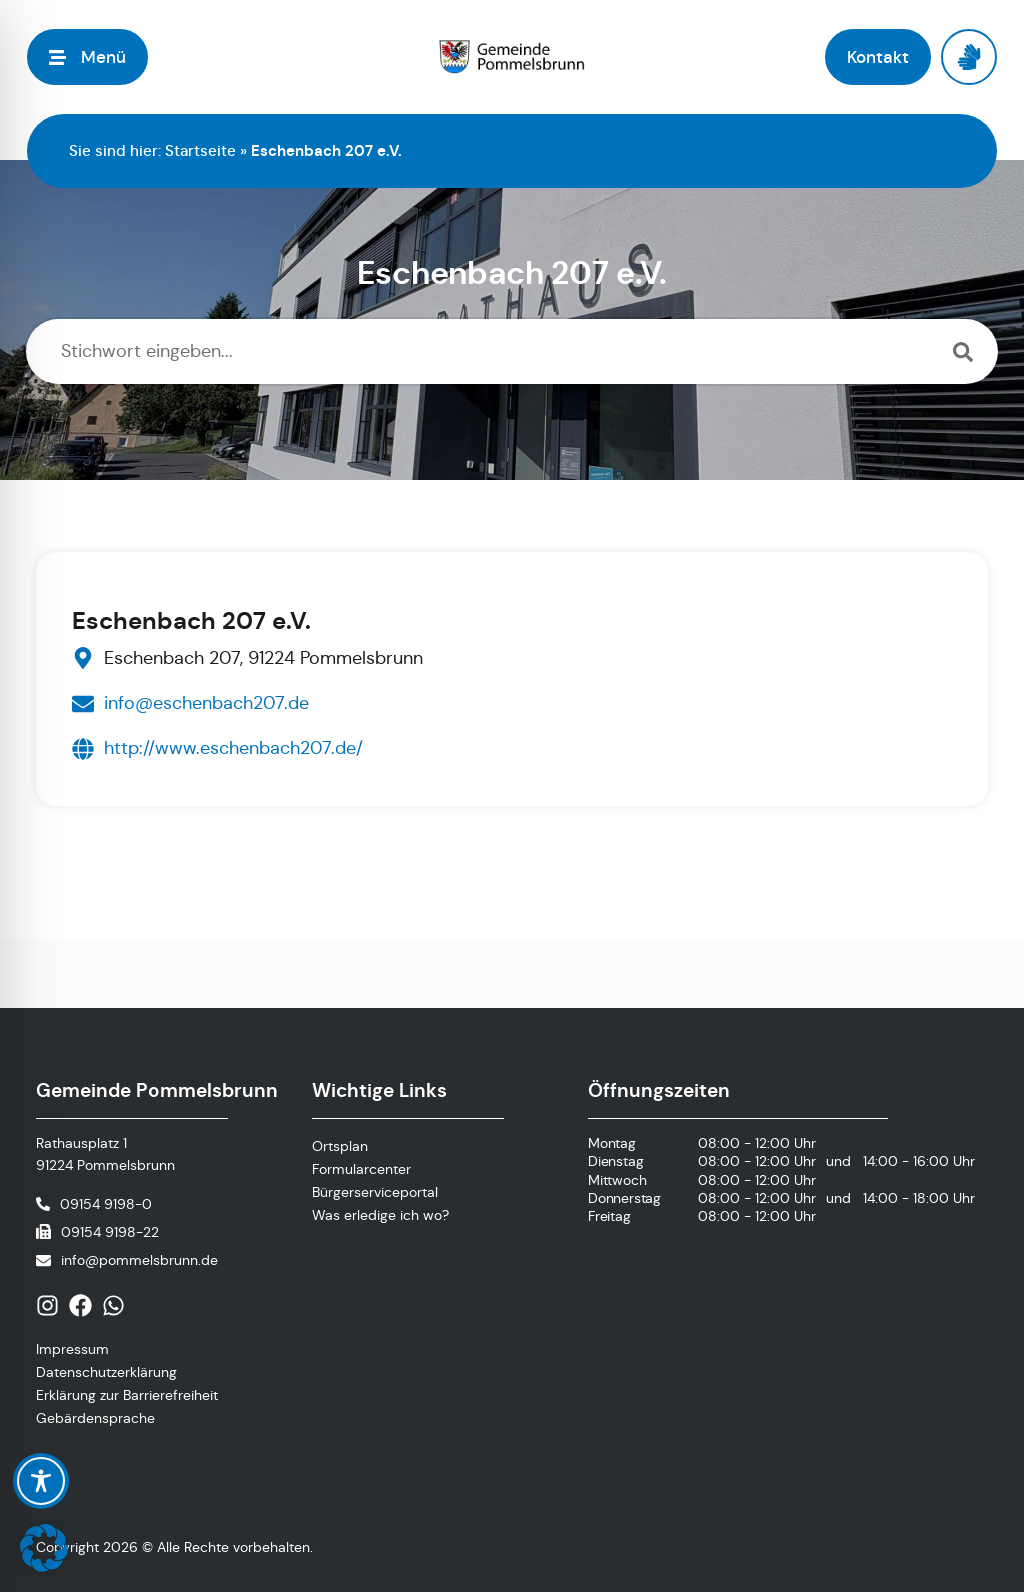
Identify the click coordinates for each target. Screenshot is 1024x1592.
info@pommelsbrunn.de (139, 1260)
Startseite (200, 150)
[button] (44, 1548)
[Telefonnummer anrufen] (94, 1204)
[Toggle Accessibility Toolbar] (41, 1481)
